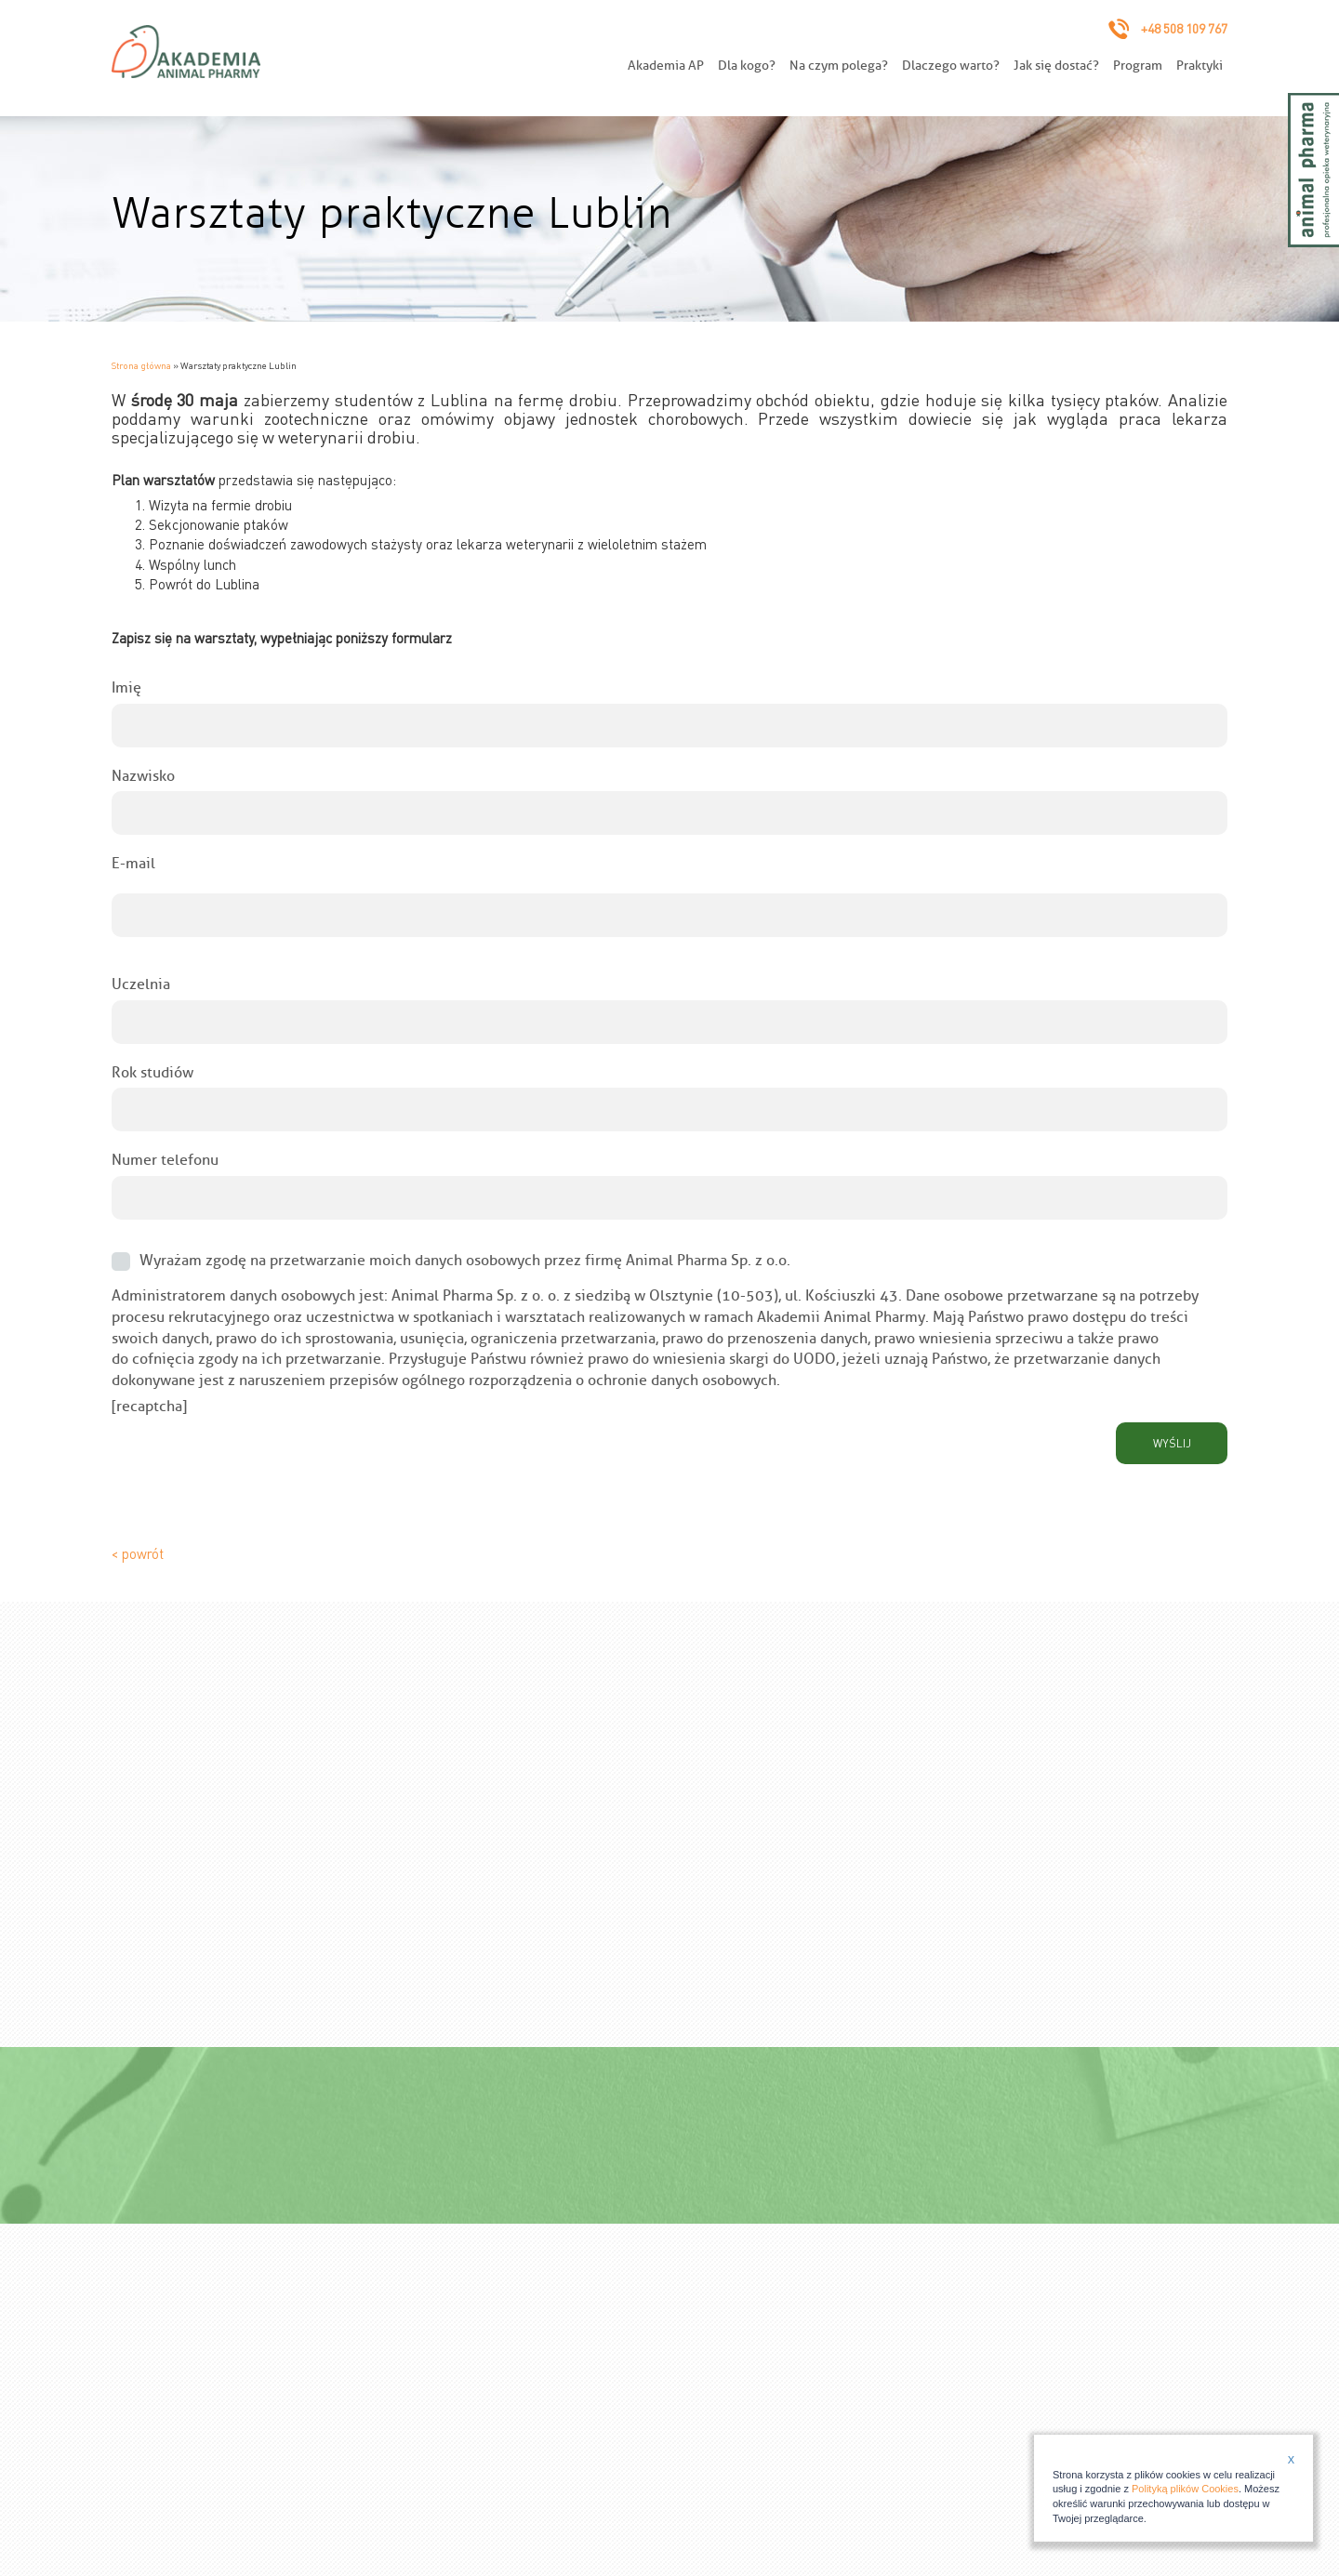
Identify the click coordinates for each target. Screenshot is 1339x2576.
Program (1137, 65)
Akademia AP (666, 65)
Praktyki (1199, 65)
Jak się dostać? (1056, 65)
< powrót (138, 1553)
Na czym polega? (838, 65)
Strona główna (141, 365)
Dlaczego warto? (951, 65)
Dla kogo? (747, 65)
